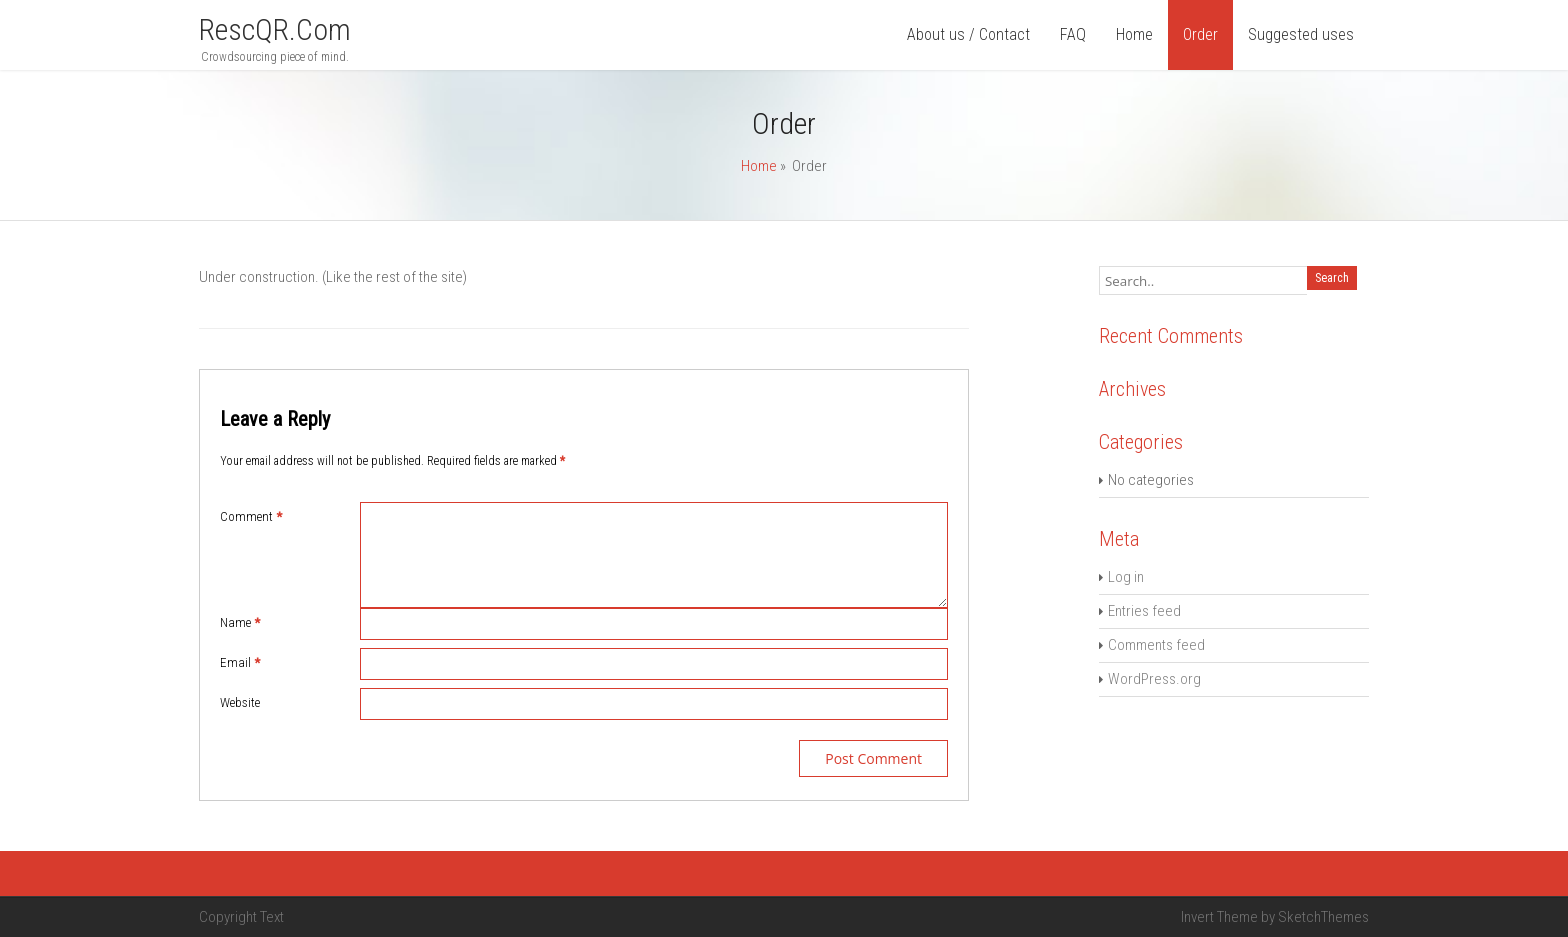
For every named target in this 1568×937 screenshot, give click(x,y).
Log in (1126, 577)
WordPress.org (1154, 679)
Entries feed (1144, 611)
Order (1200, 34)
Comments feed (1156, 645)
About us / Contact (968, 34)
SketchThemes (1323, 917)
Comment (251, 516)
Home (1134, 34)
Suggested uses (1301, 34)
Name (240, 622)
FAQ (1073, 34)
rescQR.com (275, 29)
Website (240, 702)
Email (240, 662)
